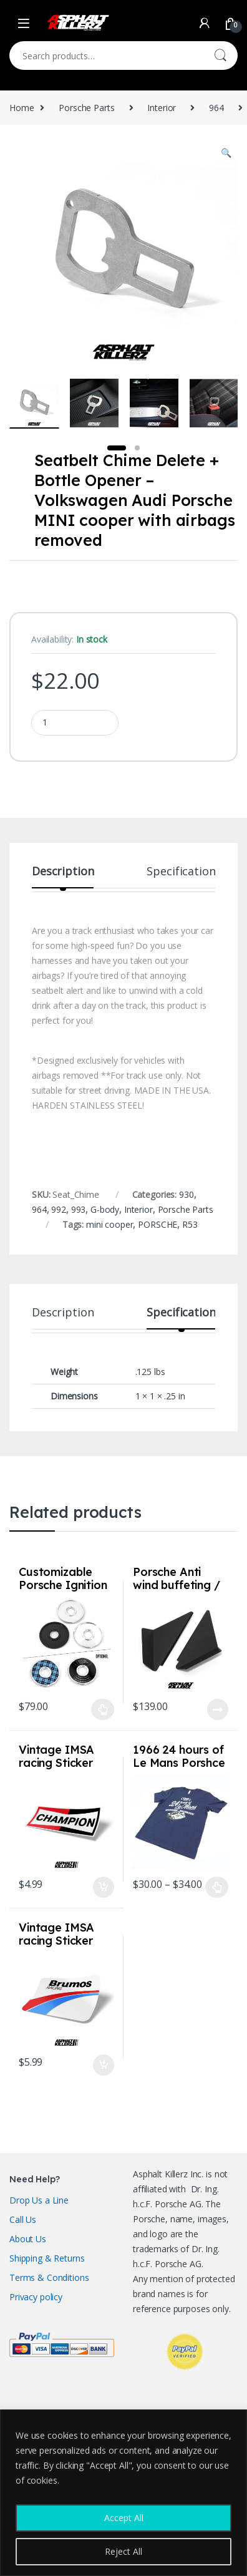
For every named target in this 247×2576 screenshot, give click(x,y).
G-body (104, 1209)
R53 (190, 1224)
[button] (226, 152)
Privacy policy (35, 2297)
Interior (161, 108)
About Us (27, 2239)
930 (186, 1194)
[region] (123, 2492)
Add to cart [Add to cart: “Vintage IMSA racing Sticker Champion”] (103, 1887)
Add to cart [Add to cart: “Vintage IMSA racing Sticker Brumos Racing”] (103, 2065)
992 (58, 1209)
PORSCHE (157, 1224)
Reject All (123, 2551)
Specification (181, 871)
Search (220, 55)
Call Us (22, 2219)
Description (63, 871)
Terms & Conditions (49, 2277)
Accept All (123, 2518)
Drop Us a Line (39, 2200)
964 (216, 108)
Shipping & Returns (46, 2258)
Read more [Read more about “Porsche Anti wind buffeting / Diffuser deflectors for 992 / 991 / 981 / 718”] (217, 1709)
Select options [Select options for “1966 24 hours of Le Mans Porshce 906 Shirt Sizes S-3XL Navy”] (216, 1887)
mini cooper (109, 1224)
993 (78, 1209)
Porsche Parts (86, 108)
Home (21, 108)
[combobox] (106, 55)
